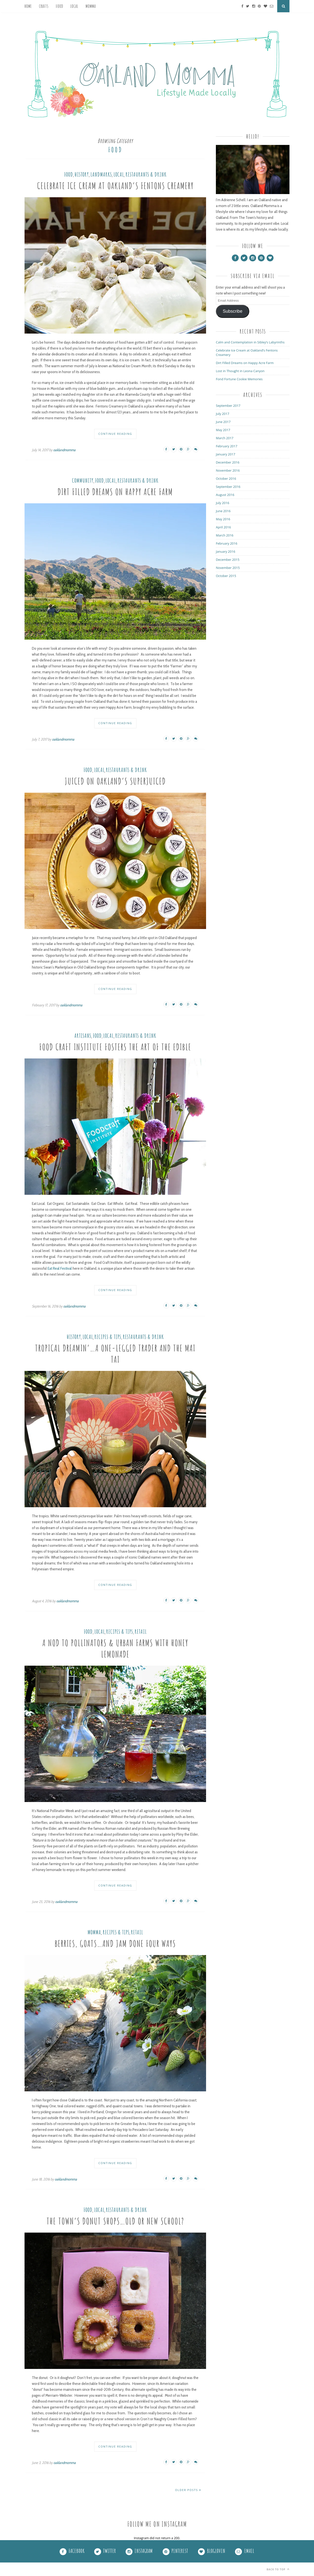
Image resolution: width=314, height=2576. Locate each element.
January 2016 (225, 551)
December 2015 (227, 559)
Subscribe (232, 311)
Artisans (82, 1035)
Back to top (278, 2569)
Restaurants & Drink (146, 174)
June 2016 (223, 511)
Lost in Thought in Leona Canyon (240, 371)
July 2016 (222, 503)
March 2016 (225, 535)
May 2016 (223, 519)
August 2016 (225, 495)
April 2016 (223, 527)
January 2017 (225, 454)
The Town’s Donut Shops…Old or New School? (115, 2221)
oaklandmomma (64, 450)
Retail (141, 1631)
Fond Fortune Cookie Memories (239, 379)
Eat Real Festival (60, 1268)
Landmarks (101, 174)
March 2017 (225, 438)
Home (28, 6)
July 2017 (222, 413)
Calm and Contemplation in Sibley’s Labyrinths (250, 342)
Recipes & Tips (107, 1336)
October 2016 (226, 478)
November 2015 (228, 567)
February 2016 (226, 543)
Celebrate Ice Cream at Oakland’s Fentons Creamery (115, 185)
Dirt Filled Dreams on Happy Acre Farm (115, 491)
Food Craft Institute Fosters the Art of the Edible (115, 1047)
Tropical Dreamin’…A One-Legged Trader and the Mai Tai (115, 1353)
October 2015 (226, 576)
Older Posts (188, 2490)
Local (74, 6)
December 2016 (227, 462)
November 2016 (228, 470)
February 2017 (226, 446)
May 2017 (223, 430)
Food (59, 6)
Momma (91, 6)
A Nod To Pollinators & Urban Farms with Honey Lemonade (115, 1648)
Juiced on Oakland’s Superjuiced (115, 781)
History (82, 174)
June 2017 (223, 422)
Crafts (44, 6)
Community (82, 480)
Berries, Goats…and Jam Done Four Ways (115, 1943)
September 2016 (228, 486)
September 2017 (228, 405)
